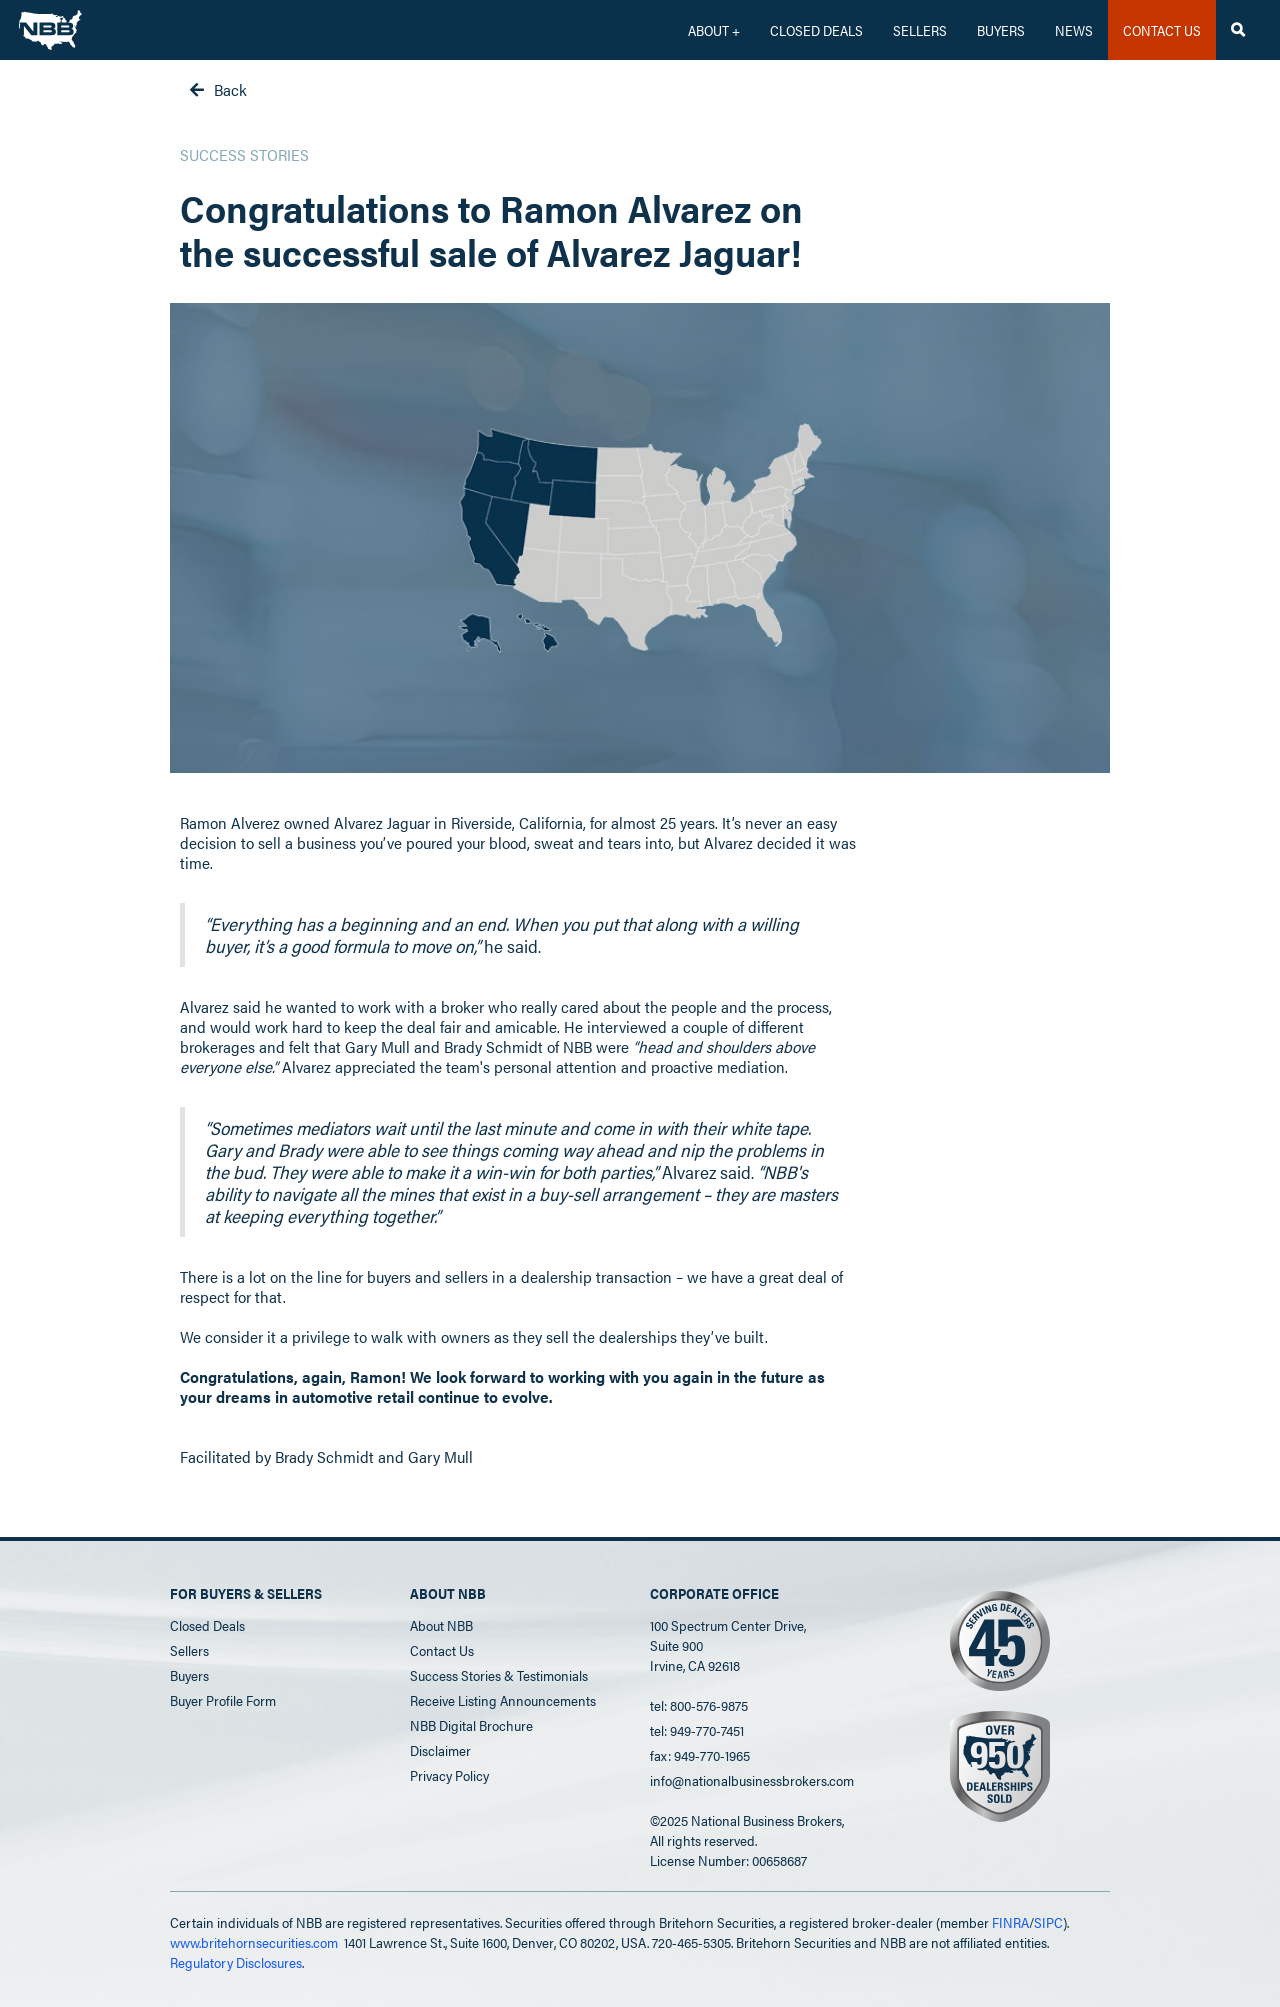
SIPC (1048, 1922)
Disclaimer (440, 1750)
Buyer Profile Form (223, 1700)
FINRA (1010, 1922)
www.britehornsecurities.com (254, 1942)
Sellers (920, 30)
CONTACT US (1162, 30)
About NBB (441, 1625)
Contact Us (442, 1650)
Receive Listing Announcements (503, 1700)
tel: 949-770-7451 (697, 1730)
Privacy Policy (449, 1775)
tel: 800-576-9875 (699, 1705)
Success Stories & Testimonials (499, 1675)
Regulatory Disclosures (236, 1962)
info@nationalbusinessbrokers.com (752, 1780)
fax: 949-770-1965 (700, 1755)
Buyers (1001, 30)
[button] (714, 30)
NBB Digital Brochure (471, 1725)
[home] (50, 25)
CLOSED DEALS (816, 30)
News (1074, 30)
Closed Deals (207, 1625)
